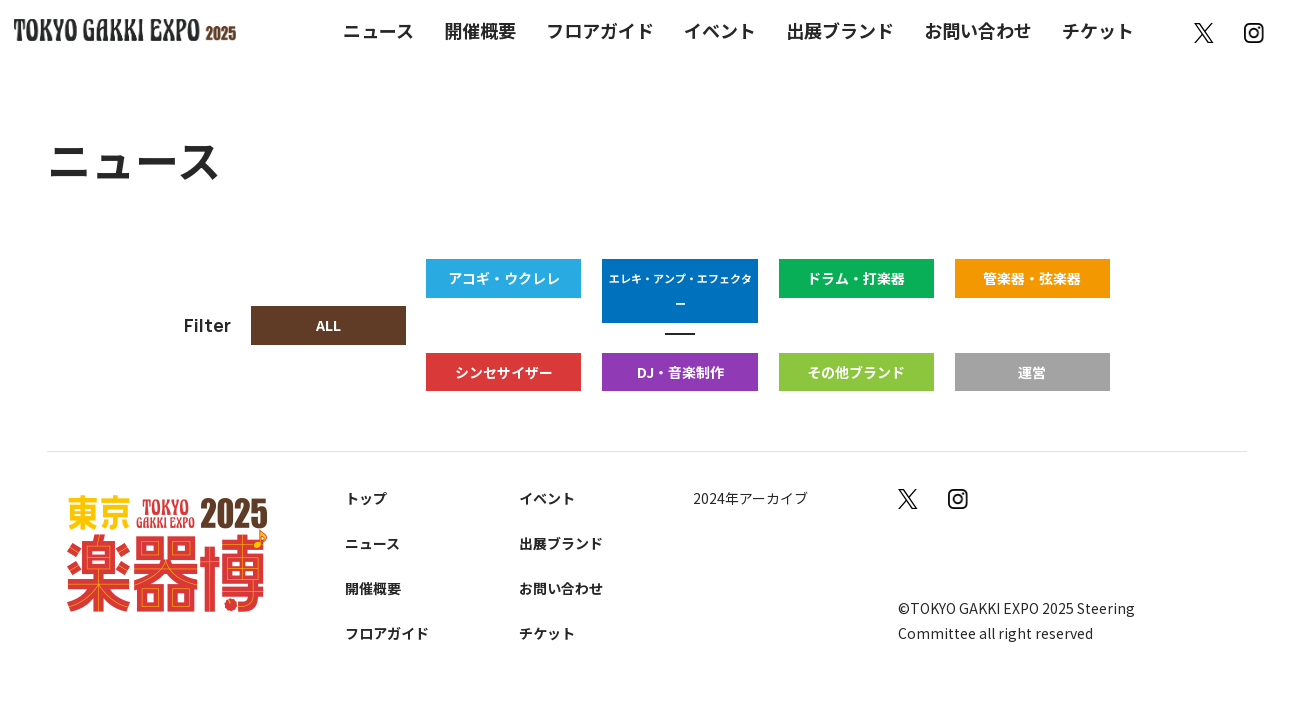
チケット (1098, 30)
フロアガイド (600, 30)
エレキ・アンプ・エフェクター (681, 278)
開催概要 (480, 30)
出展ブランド (840, 30)
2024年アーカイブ (752, 474)
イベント (720, 30)
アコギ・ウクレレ (505, 278)
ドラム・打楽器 (857, 278)
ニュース (378, 30)
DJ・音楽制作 (680, 347)
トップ (368, 474)
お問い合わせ (978, 30)
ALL (328, 313)
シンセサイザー (505, 347)
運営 (1033, 347)
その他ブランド (857, 347)
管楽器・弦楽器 (1033, 278)
